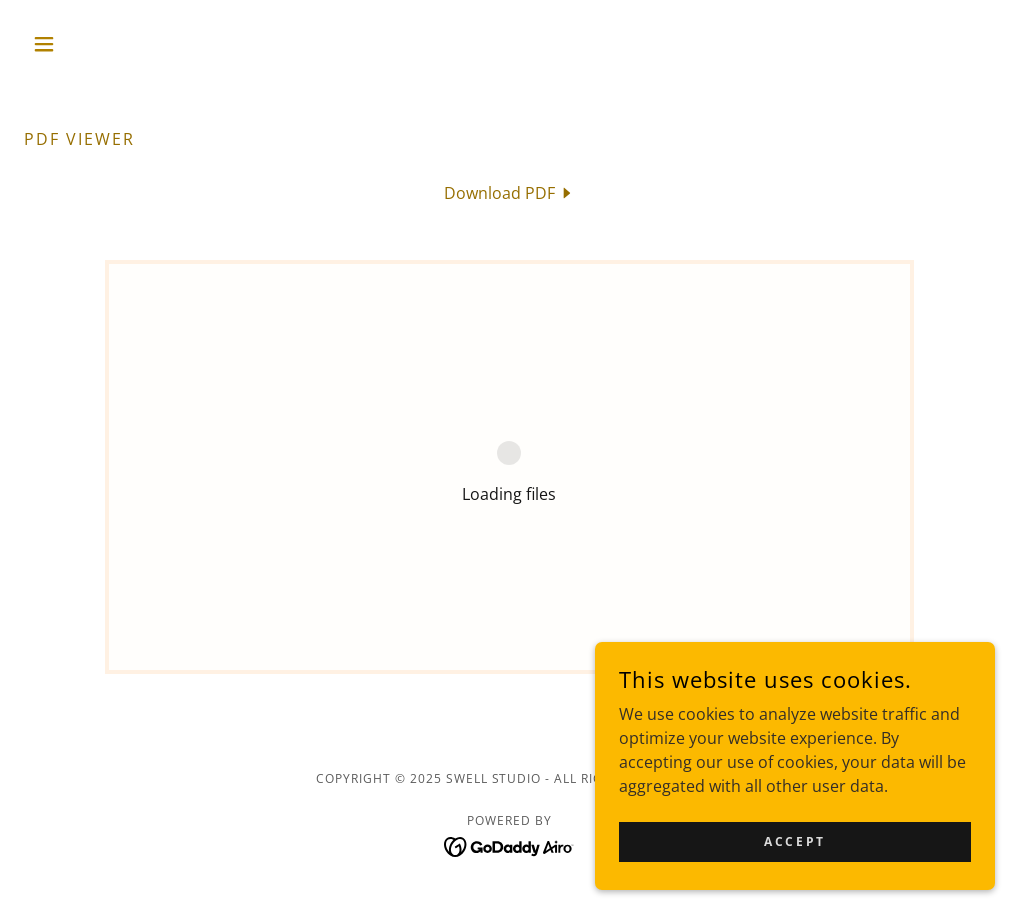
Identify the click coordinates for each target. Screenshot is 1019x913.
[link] (509, 193)
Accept (794, 841)
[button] (97, 44)
